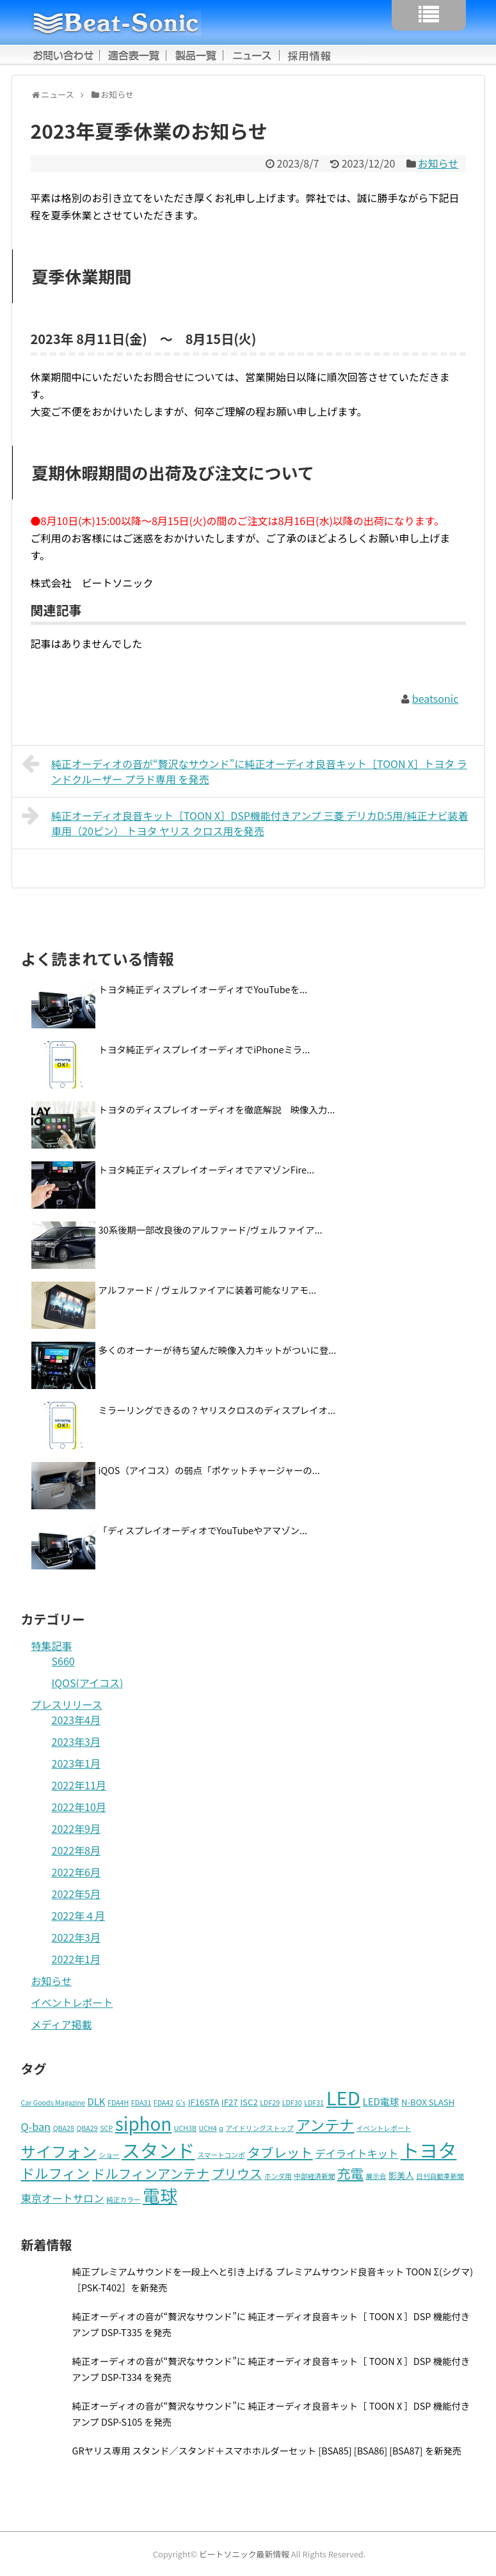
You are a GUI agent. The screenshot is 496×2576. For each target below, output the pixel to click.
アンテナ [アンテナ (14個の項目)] (325, 2124)
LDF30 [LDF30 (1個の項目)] (292, 2102)
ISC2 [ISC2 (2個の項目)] (248, 2102)
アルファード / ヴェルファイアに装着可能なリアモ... (208, 1289)
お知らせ (438, 163)
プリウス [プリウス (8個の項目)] (236, 2173)
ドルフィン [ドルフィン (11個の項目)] (55, 2173)
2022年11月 (79, 1785)
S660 (63, 1661)
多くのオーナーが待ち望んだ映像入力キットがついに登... (218, 1349)
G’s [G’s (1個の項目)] (181, 2102)
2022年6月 (76, 1872)
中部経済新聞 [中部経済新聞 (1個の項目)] (314, 2176)
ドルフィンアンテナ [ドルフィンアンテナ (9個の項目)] (150, 2173)
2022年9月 (76, 1828)
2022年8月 (76, 1850)
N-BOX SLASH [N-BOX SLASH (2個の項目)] (427, 2102)
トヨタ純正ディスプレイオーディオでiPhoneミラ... (204, 1049)
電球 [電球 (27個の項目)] (160, 2195)
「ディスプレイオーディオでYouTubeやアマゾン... (203, 1530)
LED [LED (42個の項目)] (343, 2097)
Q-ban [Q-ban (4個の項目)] (36, 2126)
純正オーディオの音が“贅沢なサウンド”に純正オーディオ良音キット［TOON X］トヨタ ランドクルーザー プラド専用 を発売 (244, 770)
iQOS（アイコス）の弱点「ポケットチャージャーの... (209, 1470)
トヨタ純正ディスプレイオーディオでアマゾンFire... (206, 1169)
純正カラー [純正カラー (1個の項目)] (123, 2199)
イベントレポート (72, 2002)
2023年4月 (76, 1719)
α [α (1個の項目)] (221, 2128)
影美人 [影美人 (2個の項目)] (401, 2175)
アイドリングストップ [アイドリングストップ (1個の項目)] (260, 2128)
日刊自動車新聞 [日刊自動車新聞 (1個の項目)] (440, 2176)
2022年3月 (76, 1937)
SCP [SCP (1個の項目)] (106, 2128)
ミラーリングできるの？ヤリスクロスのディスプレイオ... (217, 1410)
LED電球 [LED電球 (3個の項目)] (381, 2101)
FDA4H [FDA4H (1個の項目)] (118, 2102)
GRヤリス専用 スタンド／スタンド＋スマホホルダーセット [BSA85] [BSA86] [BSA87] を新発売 (267, 2450)
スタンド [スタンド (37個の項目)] (158, 2150)
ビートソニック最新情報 (244, 2554)
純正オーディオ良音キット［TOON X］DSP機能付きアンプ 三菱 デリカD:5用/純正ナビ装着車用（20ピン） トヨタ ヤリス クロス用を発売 (245, 821)
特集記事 (51, 1645)
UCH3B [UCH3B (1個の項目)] (185, 2128)
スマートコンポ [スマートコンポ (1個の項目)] (220, 2155)
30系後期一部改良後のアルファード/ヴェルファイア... (211, 1229)
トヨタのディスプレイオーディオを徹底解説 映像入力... (217, 1109)
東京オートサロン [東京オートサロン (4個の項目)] (62, 2198)
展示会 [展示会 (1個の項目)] (375, 2176)
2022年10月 (79, 1806)
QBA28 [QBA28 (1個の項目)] (63, 2128)
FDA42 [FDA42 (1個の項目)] (163, 2102)
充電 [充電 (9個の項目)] (350, 2173)
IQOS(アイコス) (88, 1682)
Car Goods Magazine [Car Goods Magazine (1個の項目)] (53, 2102)
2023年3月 (76, 1741)
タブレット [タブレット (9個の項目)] (279, 2152)
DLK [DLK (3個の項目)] (97, 2101)
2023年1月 (76, 1763)
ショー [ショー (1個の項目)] (109, 2155)
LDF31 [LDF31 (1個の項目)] (314, 2102)
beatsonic (435, 698)
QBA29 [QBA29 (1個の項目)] (86, 2128)
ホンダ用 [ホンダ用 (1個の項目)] (278, 2176)
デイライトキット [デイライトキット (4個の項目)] (356, 2153)
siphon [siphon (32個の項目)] (143, 2123)
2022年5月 (76, 1893)
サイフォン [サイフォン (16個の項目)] (59, 2151)
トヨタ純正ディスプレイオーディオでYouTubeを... (203, 989)
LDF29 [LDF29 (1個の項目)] (270, 2102)
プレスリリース (66, 1704)
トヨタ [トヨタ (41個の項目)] (429, 2149)
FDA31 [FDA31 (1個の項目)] (141, 2102)
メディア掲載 (61, 2024)
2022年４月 (79, 1915)
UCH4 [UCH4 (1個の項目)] (208, 2128)
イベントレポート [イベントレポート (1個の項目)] (383, 2128)
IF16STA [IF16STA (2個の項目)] (204, 2102)
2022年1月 (76, 1959)
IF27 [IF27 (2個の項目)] (229, 2102)
